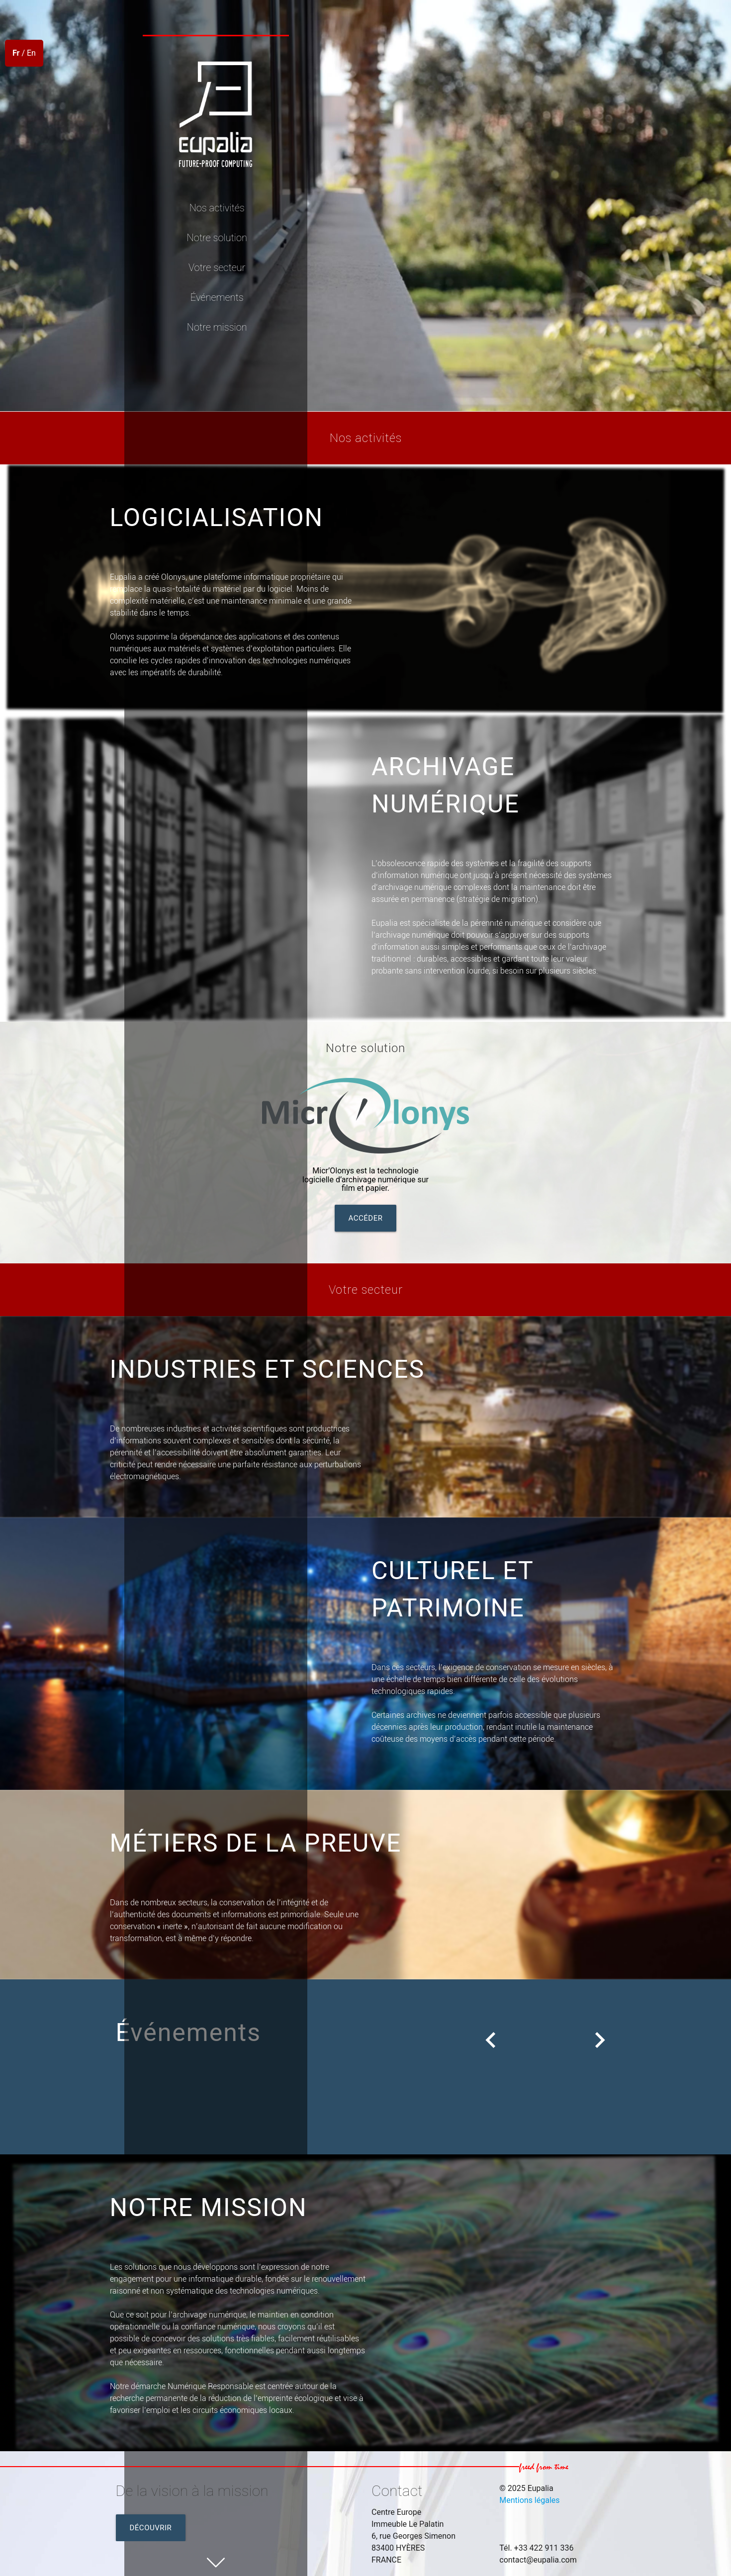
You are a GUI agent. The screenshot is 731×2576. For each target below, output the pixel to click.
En (31, 53)
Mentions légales (529, 2500)
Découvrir (151, 2527)
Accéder (366, 1218)
